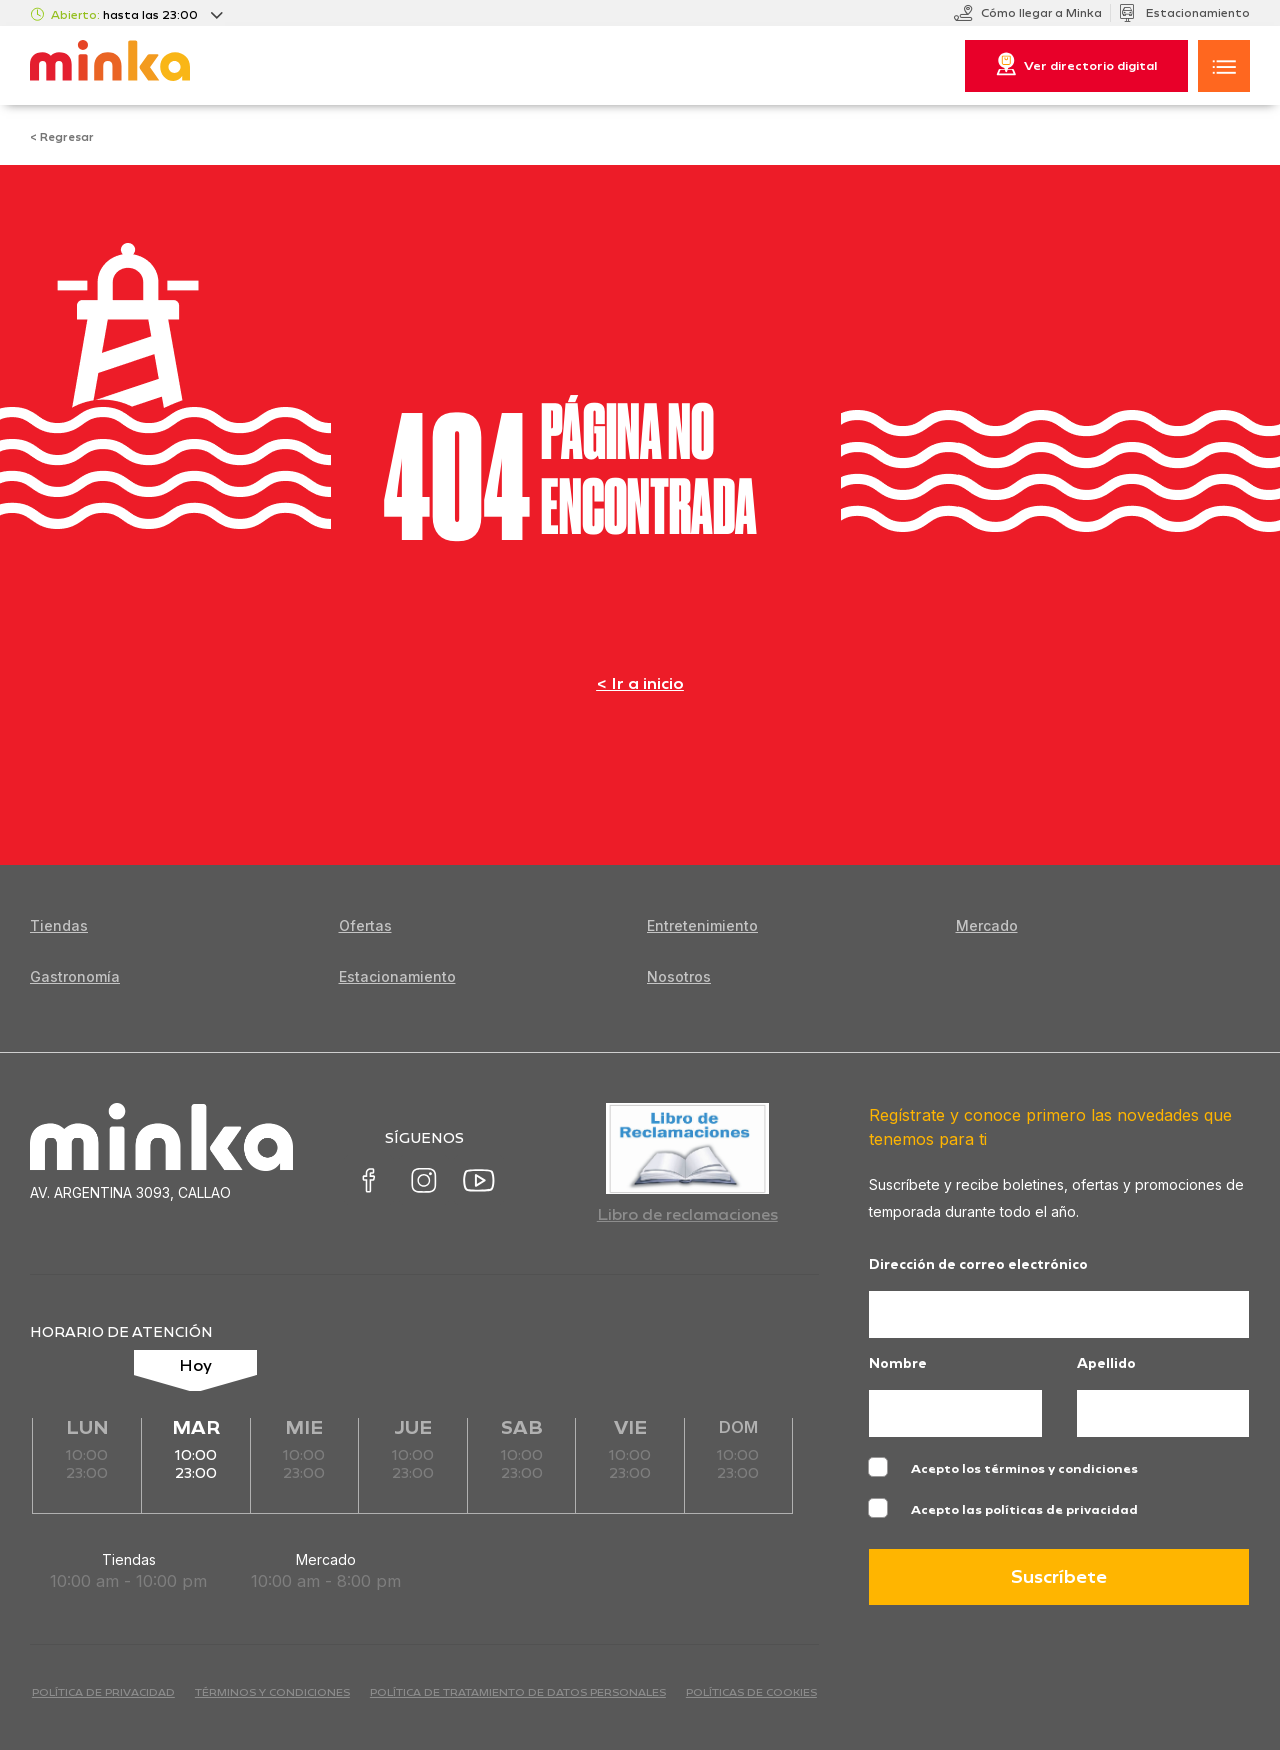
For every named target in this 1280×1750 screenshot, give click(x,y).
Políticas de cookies (751, 1692)
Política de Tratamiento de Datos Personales (518, 1692)
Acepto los (1024, 1469)
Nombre (898, 1365)
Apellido (1106, 1365)
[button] (1224, 66)
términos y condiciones (272, 1692)
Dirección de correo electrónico (978, 1266)
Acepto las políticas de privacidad (1024, 1510)
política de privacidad (103, 1692)
